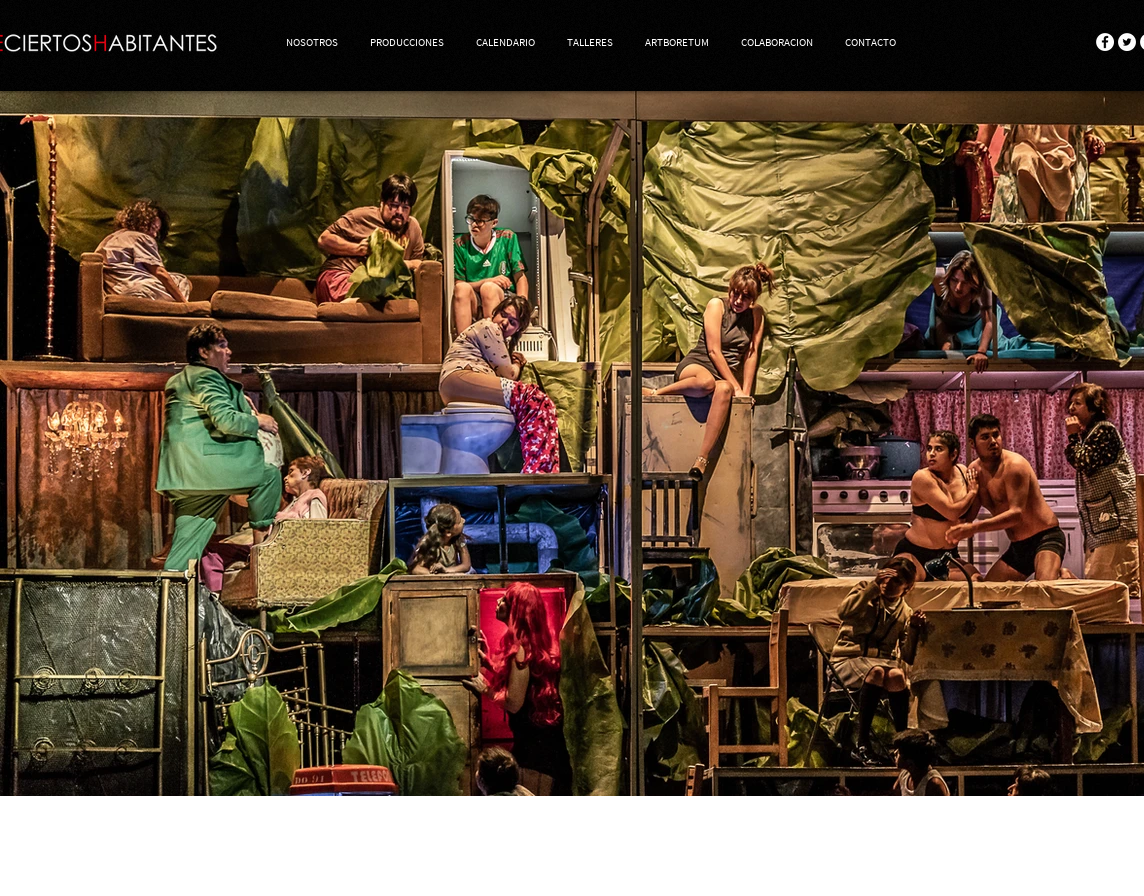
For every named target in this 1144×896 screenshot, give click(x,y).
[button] (407, 42)
